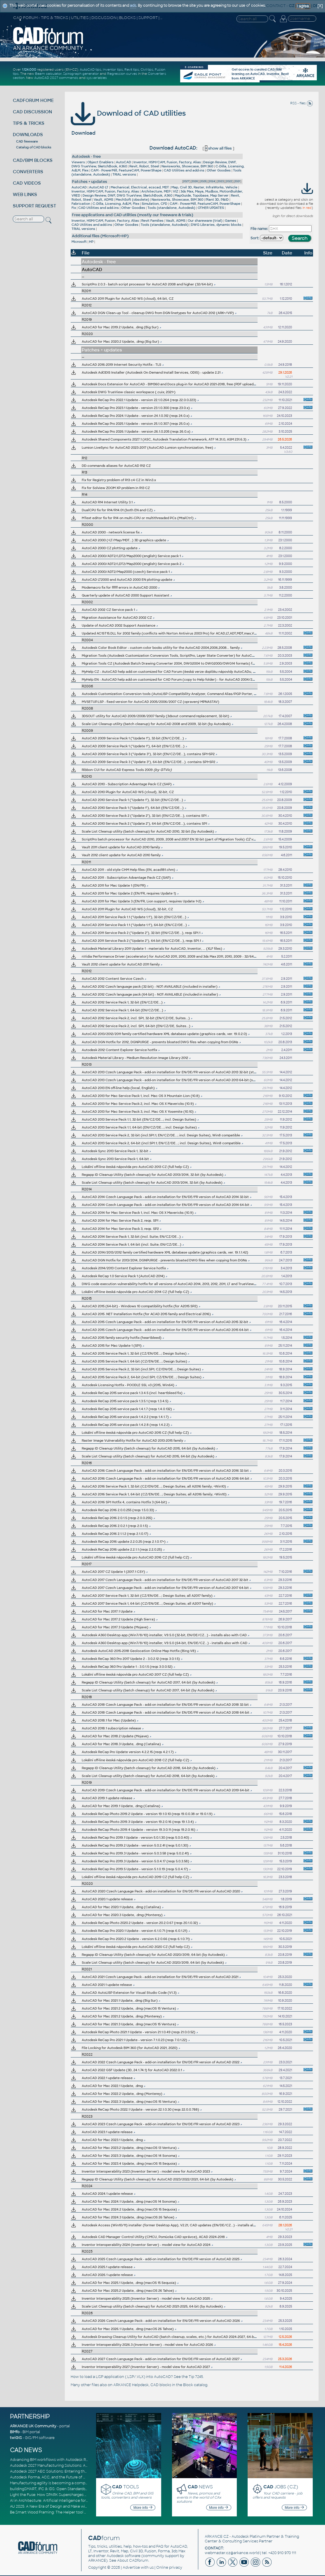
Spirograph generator (81, 74)
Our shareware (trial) (205, 221)
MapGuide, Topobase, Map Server (202, 195)
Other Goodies (219, 170)
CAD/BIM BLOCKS (33, 160)
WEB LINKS (25, 194)
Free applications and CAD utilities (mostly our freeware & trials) (132, 214)
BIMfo (15, 2432)
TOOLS (125, 2487)
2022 (229, 181)
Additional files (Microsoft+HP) (100, 235)
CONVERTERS (28, 171)
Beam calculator (48, 74)
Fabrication (81, 204)
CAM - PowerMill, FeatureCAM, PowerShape (126, 170)
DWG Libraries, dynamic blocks (216, 225)
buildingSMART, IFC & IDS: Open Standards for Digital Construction (69, 2489)
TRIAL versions (124, 174)
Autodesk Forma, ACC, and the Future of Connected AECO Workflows (73, 2477)
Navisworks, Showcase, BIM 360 (187, 166)
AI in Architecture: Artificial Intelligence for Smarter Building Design (70, 2500)
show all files (218, 148)
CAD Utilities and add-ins (184, 170)
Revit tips (131, 69)
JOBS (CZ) (280, 2487)
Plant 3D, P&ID (217, 199)
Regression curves (122, 74)
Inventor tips (113, 69)
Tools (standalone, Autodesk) (171, 208)
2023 (221, 181)
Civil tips (146, 69)
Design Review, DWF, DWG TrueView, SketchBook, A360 (127, 195)
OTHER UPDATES (211, 208)
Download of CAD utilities (128, 113)
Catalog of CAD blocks (33, 147)
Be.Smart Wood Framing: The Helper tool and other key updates (67, 2512)
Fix (74, 208)
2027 (186, 181)
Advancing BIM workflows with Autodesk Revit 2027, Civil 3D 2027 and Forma (78, 2459)
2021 (237, 181)
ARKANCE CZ (217, 2536)
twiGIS (16, 2437)
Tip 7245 (196, 2376)
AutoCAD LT (98, 187)
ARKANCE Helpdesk (131, 2385)
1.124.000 (29, 69)
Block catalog (195, 2385)
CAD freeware (27, 141)
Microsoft (79, 242)
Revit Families (152, 221)
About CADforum (132, 2560)
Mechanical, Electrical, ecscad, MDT (140, 187)
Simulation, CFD (154, 204)
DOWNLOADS (28, 134)
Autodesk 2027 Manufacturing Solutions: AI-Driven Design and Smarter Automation (84, 2465)
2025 (203, 181)
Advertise (131, 2567)
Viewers (78, 162)
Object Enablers (100, 162)
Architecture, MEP (156, 191)
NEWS (200, 2487)
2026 (195, 181)
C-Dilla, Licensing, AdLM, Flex (116, 204)
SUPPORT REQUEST (34, 206)
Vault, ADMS (103, 199)
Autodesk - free (86, 156)
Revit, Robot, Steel (144, 166)
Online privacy (169, 2567)
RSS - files (301, 103)
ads (133, 5)
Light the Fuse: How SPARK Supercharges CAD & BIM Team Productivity (73, 2494)
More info (142, 2508)
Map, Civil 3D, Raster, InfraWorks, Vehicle (204, 187)
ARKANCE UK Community (33, 2426)
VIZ (175, 191)
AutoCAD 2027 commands (56, 78)
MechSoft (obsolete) (132, 199)
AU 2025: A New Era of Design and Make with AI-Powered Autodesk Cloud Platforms (84, 2506)
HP (91, 242)
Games (230, 221)
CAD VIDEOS (27, 183)
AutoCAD (123, 162)
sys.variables (96, 78)
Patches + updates (89, 181)
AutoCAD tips (90, 69)
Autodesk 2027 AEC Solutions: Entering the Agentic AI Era (61, 2471)
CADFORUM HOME (33, 100)
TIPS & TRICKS (28, 123)
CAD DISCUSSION (32, 112)
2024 (212, 181)
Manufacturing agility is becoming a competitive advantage (63, 2483)
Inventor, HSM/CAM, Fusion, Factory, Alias (167, 162)
